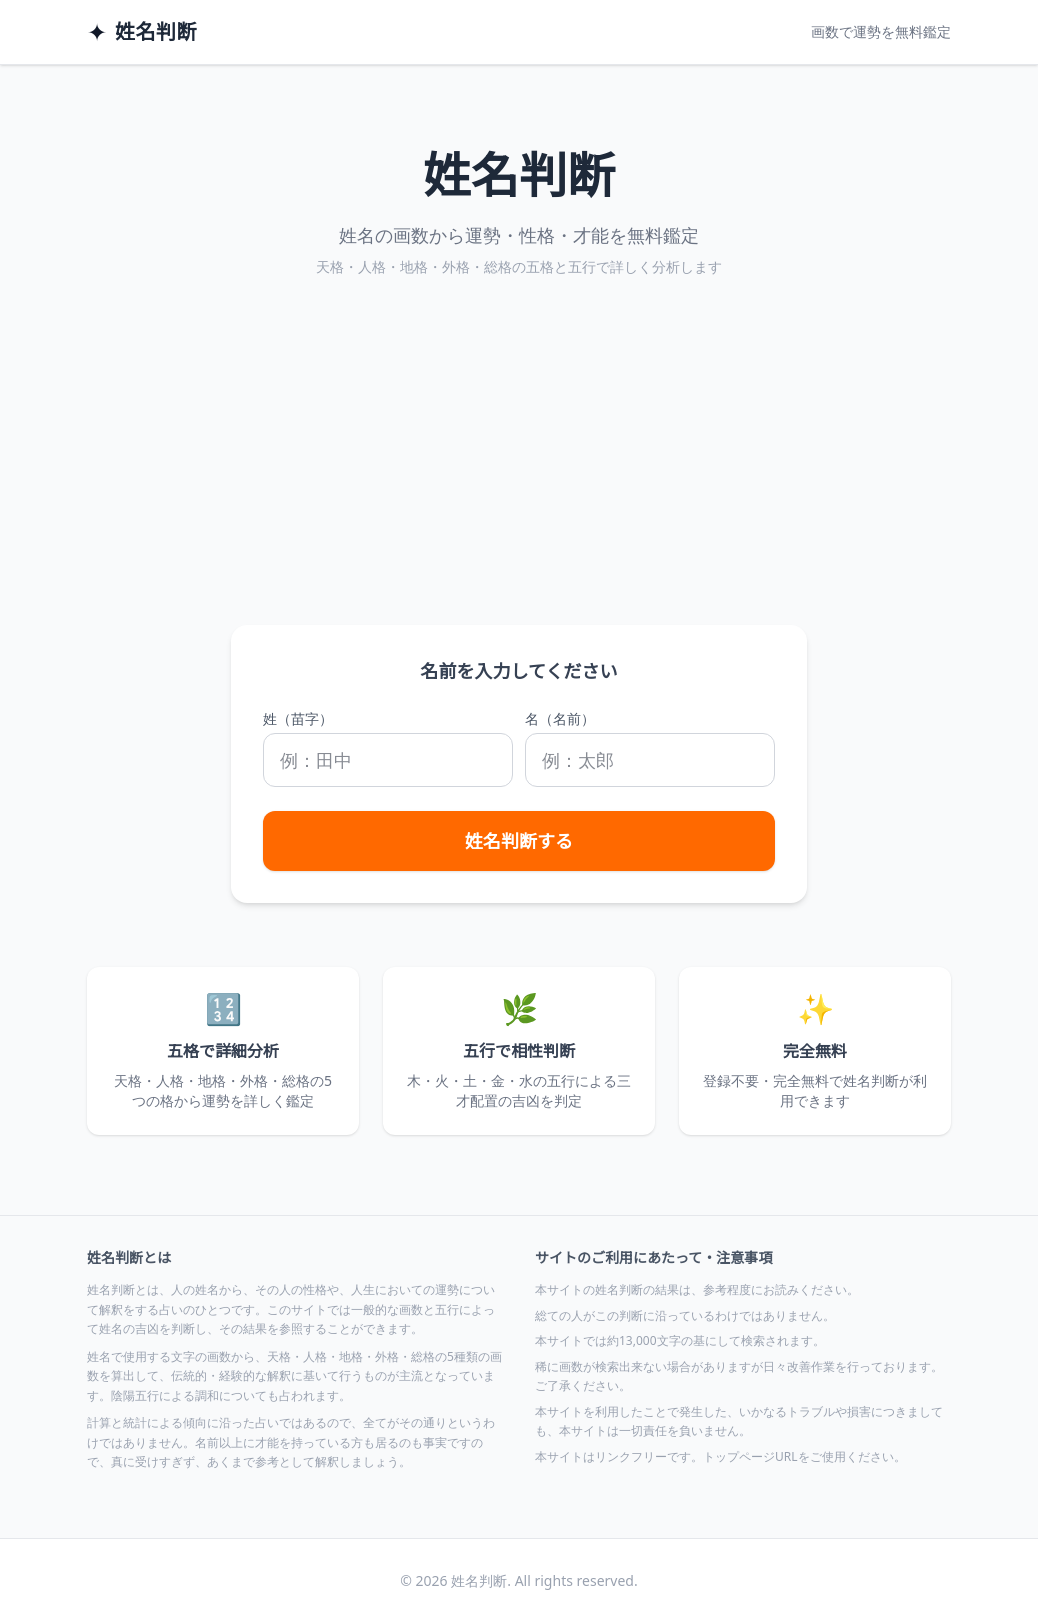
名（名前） (560, 718)
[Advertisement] (519, 475)
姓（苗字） (298, 718)
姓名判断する (519, 841)
